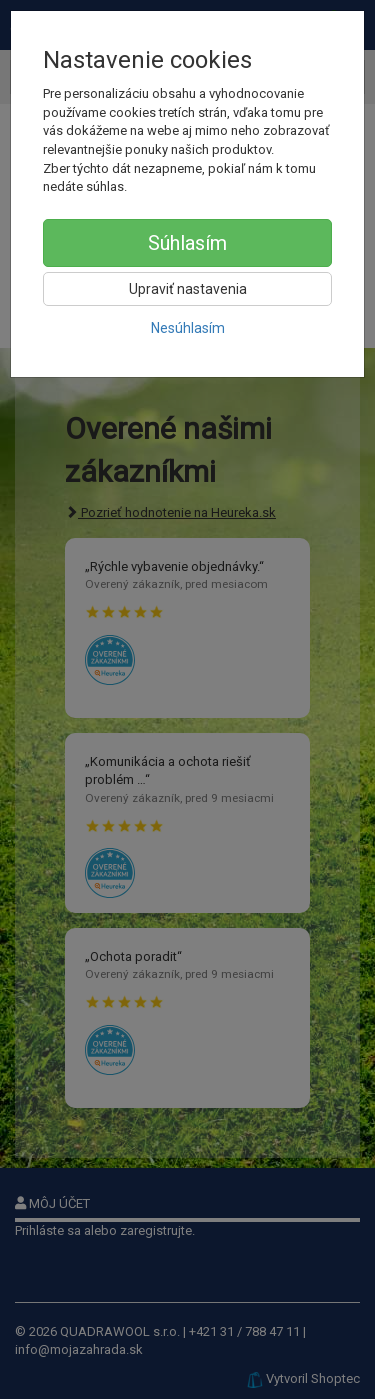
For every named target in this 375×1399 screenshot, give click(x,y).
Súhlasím (187, 243)
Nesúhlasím (188, 328)
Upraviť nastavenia (188, 289)
